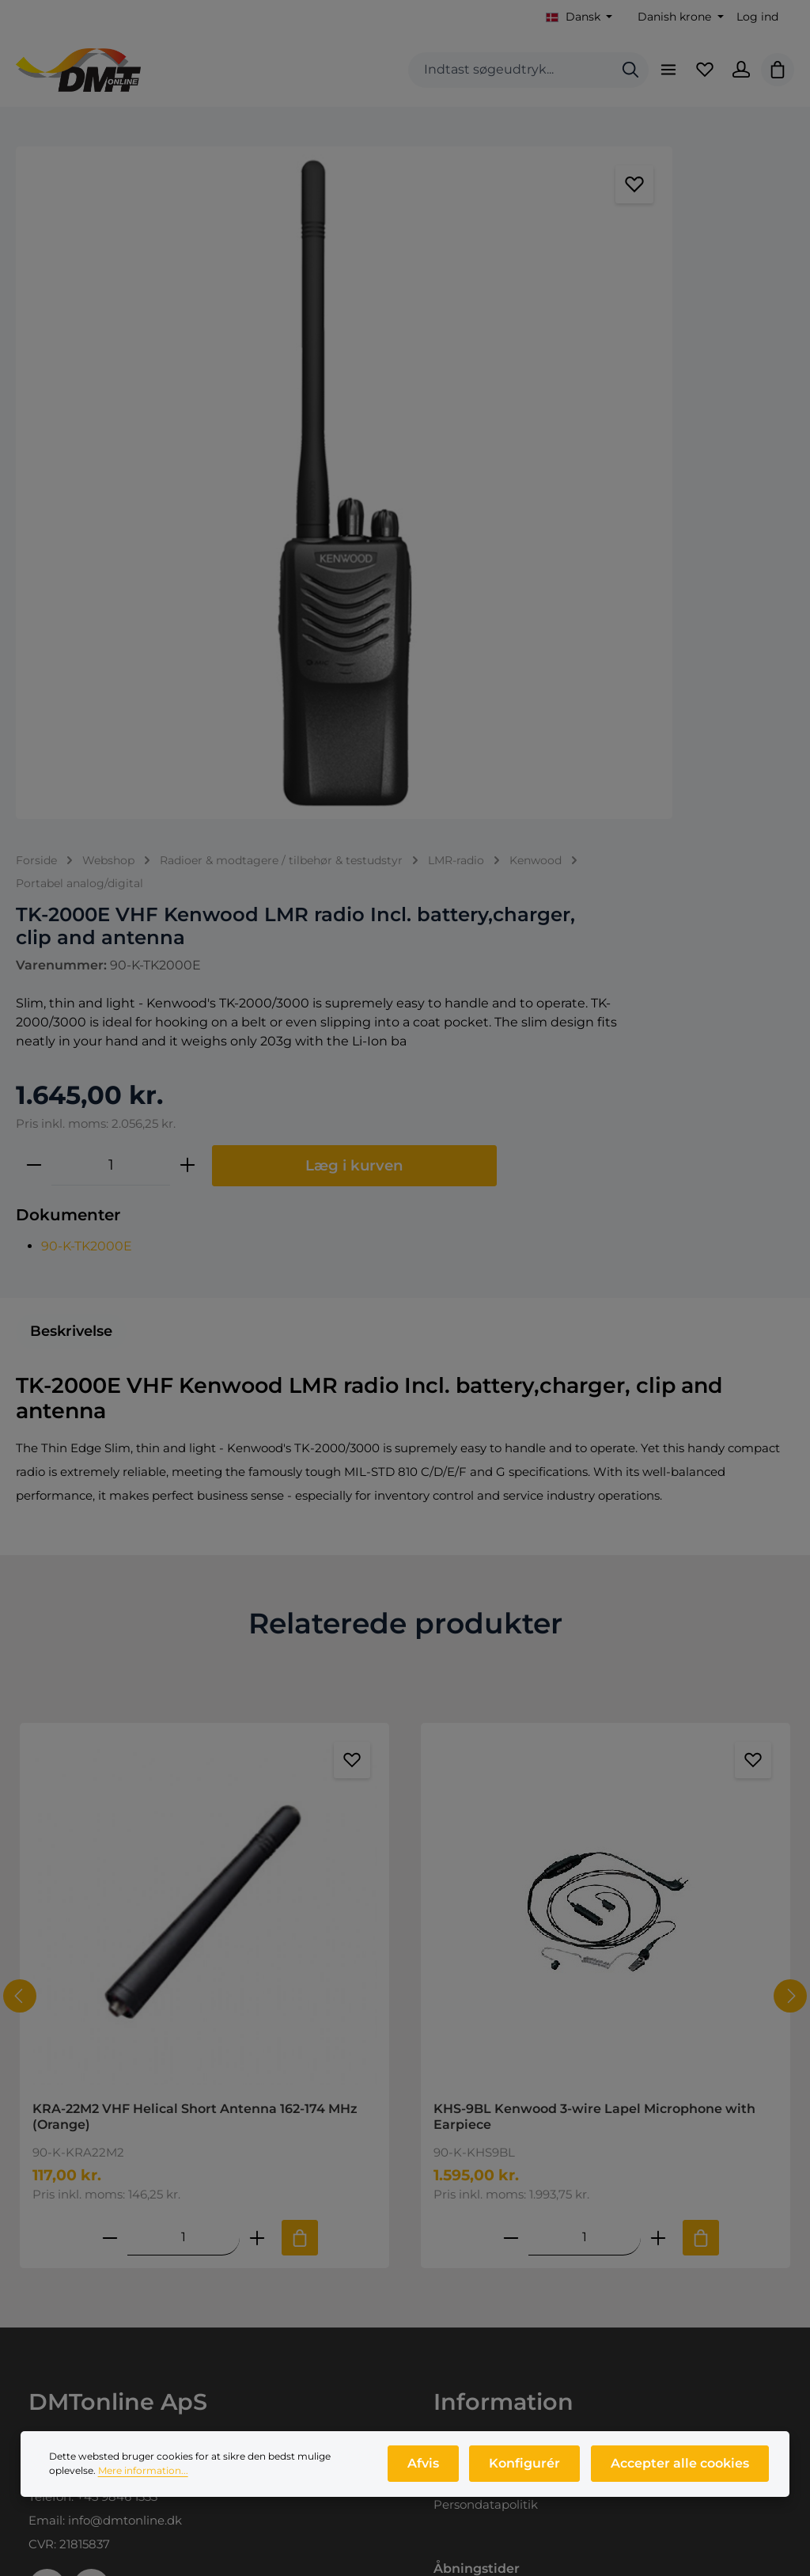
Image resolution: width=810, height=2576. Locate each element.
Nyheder (53, 2442)
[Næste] (790, 1509)
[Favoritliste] (697, 79)
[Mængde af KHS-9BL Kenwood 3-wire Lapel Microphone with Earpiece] (584, 1750)
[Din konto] (736, 79)
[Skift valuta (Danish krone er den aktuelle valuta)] (679, 17)
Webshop (56, 2361)
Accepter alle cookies (681, 2476)
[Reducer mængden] (506, 615)
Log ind (757, 16)
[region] (236, 390)
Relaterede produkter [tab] (405, 1136)
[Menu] (657, 79)
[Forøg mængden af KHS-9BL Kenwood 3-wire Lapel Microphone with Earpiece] (658, 1750)
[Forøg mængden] (660, 615)
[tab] (71, 844)
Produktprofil (67, 2415)
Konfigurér (530, 2476)
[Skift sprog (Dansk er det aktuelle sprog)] (579, 17)
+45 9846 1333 (117, 2009)
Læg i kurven (630, 668)
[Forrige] (19, 1509)
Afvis (433, 2476)
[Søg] (618, 79)
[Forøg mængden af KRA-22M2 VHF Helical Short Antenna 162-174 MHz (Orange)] (257, 1750)
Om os (47, 2388)
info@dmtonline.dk (125, 2033)
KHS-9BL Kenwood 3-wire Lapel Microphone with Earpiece (594, 1629)
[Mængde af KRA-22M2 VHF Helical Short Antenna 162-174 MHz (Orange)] (183, 1750)
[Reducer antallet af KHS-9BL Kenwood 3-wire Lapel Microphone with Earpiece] (511, 1750)
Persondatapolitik (485, 2017)
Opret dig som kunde (496, 2388)
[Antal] (583, 615)
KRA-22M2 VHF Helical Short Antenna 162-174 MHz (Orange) (195, 1629)
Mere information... (143, 2484)
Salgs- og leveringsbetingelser (521, 1990)
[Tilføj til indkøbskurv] (300, 1750)
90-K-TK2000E (558, 748)
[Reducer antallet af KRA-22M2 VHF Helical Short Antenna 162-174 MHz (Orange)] (110, 1750)
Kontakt (457, 1963)
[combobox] (498, 79)
